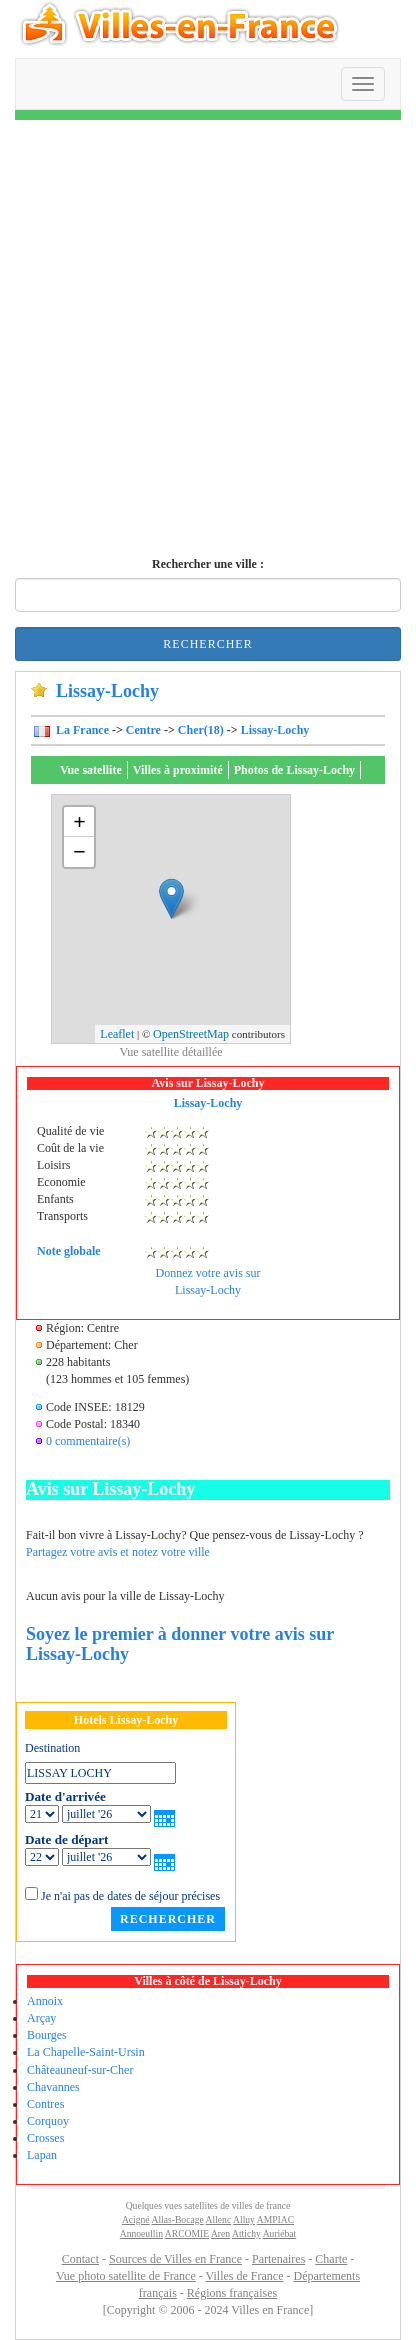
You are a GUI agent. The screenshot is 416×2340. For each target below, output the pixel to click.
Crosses (45, 2138)
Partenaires (278, 2259)
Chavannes (53, 2087)
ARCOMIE (187, 2233)
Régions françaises (232, 2293)
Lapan (42, 2155)
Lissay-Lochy (275, 730)
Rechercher (207, 644)
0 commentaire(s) (88, 1441)
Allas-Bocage (177, 2219)
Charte (331, 2259)
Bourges (47, 2035)
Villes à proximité (178, 770)
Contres (45, 2104)
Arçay (41, 2018)
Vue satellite (91, 770)
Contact (80, 2259)
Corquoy (48, 2121)
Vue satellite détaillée (170, 1052)
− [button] (79, 851)
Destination (52, 1748)
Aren (220, 2233)
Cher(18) (201, 730)
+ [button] (79, 821)
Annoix (45, 2001)
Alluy (244, 2219)
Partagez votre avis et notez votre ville (118, 1552)
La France (81, 730)
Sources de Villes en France (175, 2259)
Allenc (219, 2219)
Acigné (136, 2219)
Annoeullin (141, 2233)
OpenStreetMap (191, 1034)
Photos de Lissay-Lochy (294, 770)
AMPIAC (275, 2219)
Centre (143, 730)
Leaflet (117, 1034)
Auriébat (280, 2233)
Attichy (246, 2233)
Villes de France (245, 2276)
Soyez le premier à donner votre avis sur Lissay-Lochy (180, 1644)
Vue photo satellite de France (126, 2276)
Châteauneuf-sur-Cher (80, 2070)
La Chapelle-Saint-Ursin (86, 2052)
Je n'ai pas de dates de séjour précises (130, 1896)
